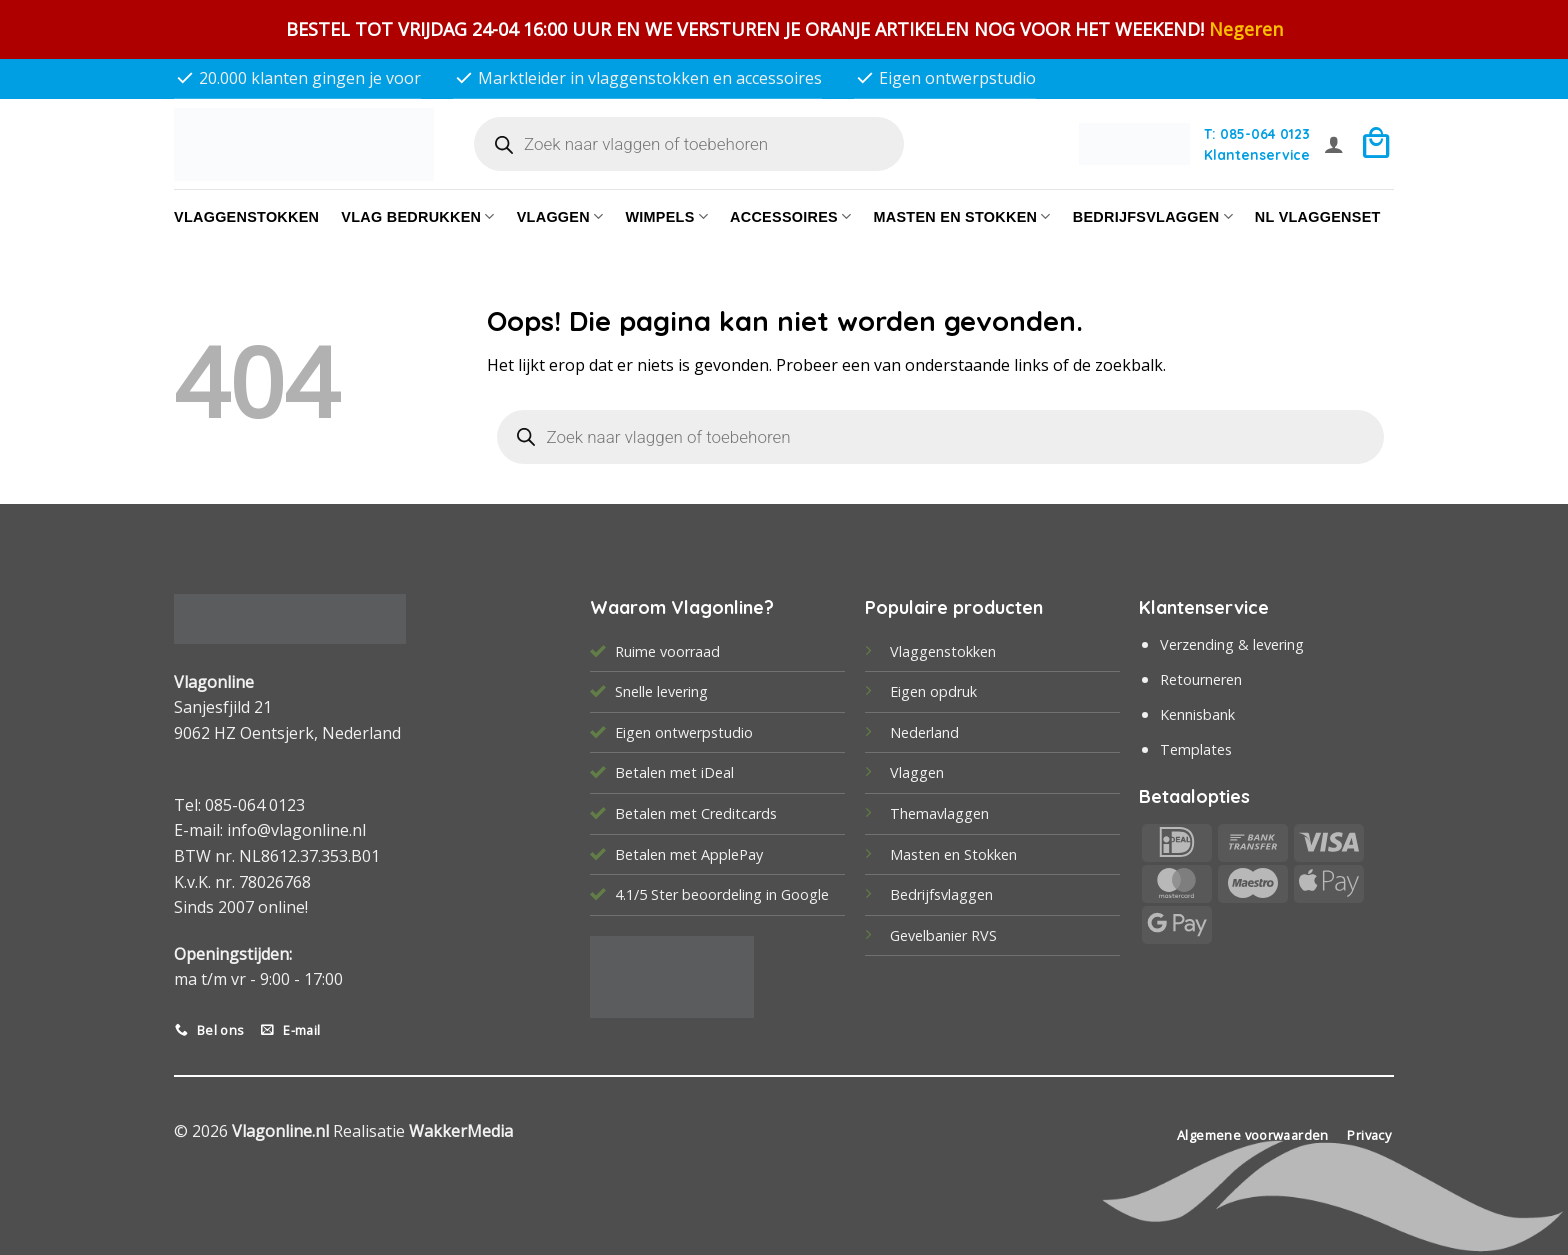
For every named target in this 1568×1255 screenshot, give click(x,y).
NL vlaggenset (1318, 217)
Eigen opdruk (933, 691)
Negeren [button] (1246, 29)
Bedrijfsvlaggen (941, 894)
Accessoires (790, 216)
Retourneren (1201, 679)
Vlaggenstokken (246, 217)
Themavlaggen (939, 813)
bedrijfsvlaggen (1153, 216)
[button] (1334, 144)
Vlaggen (560, 216)
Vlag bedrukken (417, 216)
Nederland (924, 732)
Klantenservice (1257, 154)
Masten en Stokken (961, 216)
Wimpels (666, 216)
